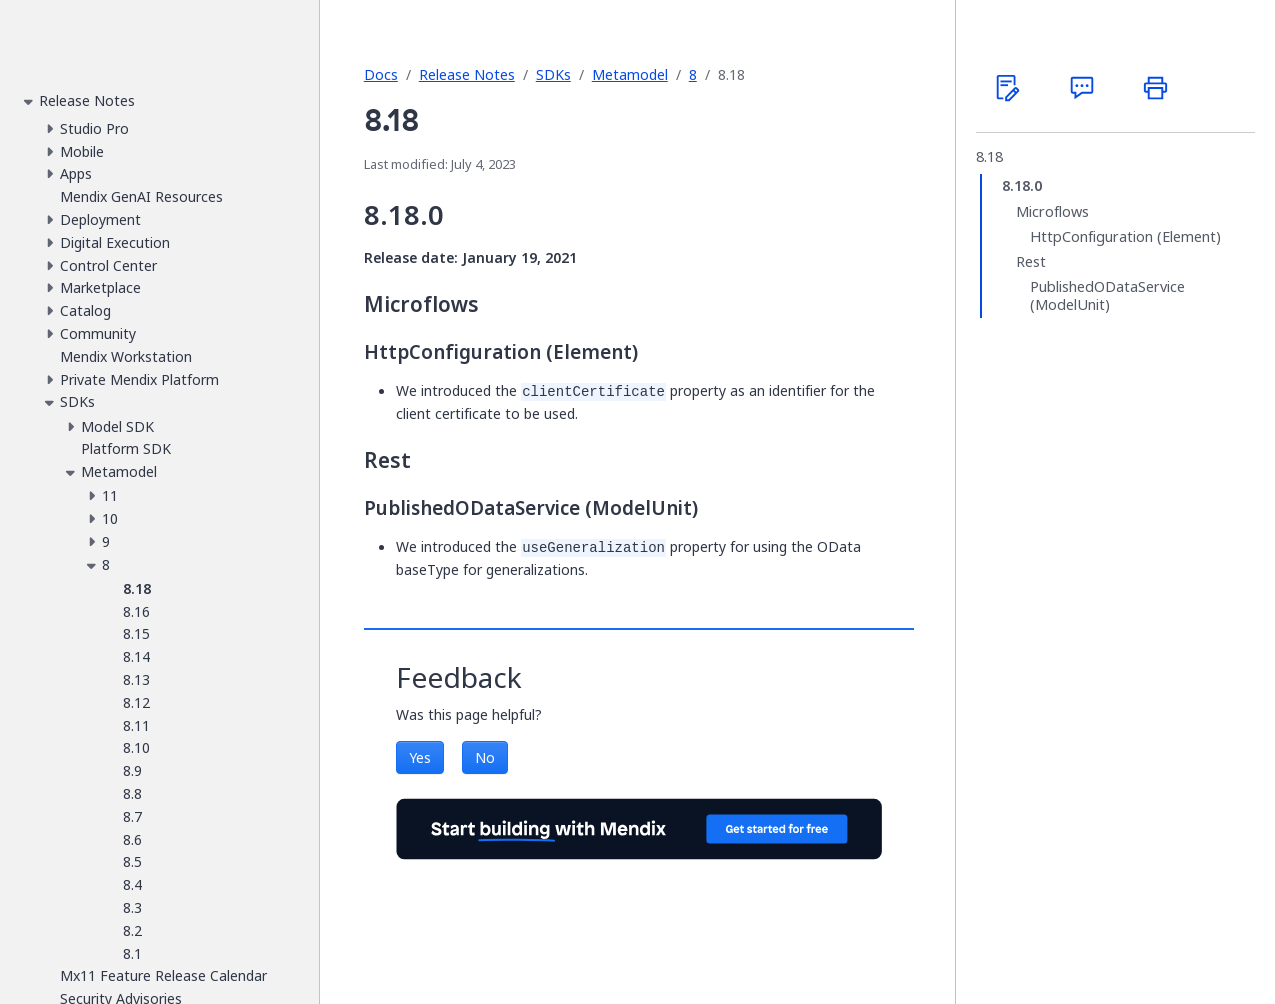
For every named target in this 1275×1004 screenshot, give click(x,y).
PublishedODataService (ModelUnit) (1107, 295)
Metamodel (630, 74)
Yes (420, 757)
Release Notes (467, 74)
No (485, 757)
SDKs (553, 74)
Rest (1031, 262)
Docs (381, 74)
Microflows (1052, 212)
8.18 (989, 157)
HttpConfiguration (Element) (1125, 237)
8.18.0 (1022, 186)
